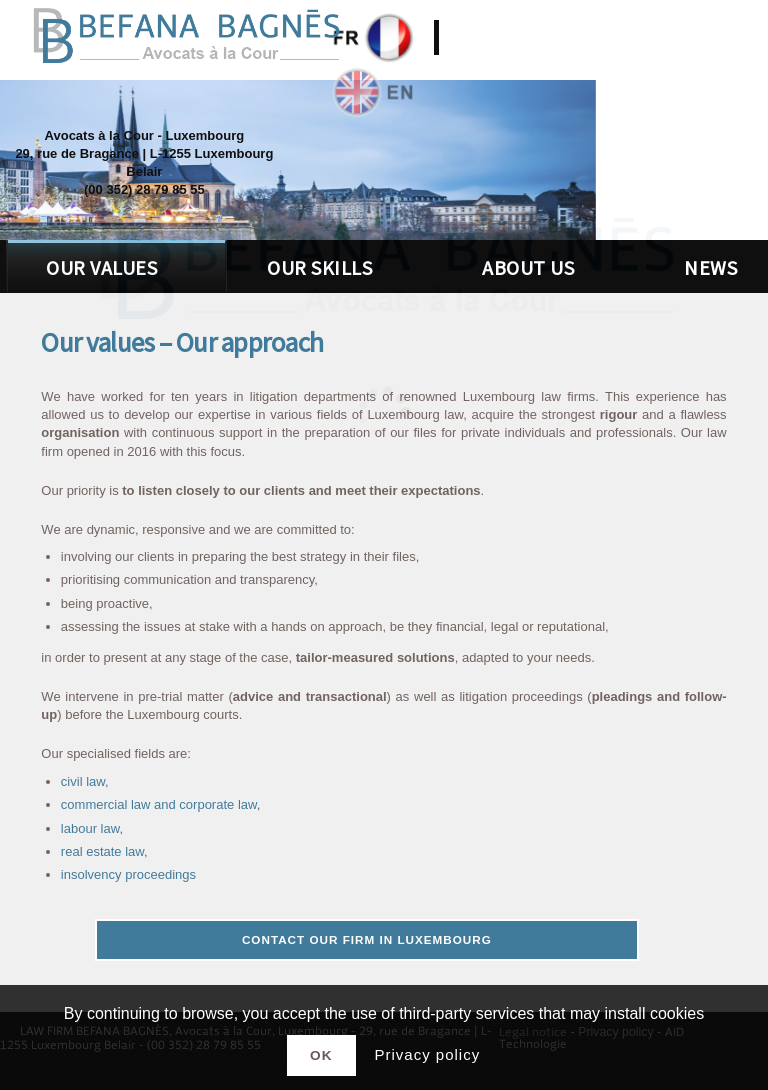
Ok (321, 1055)
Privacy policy (427, 1054)
